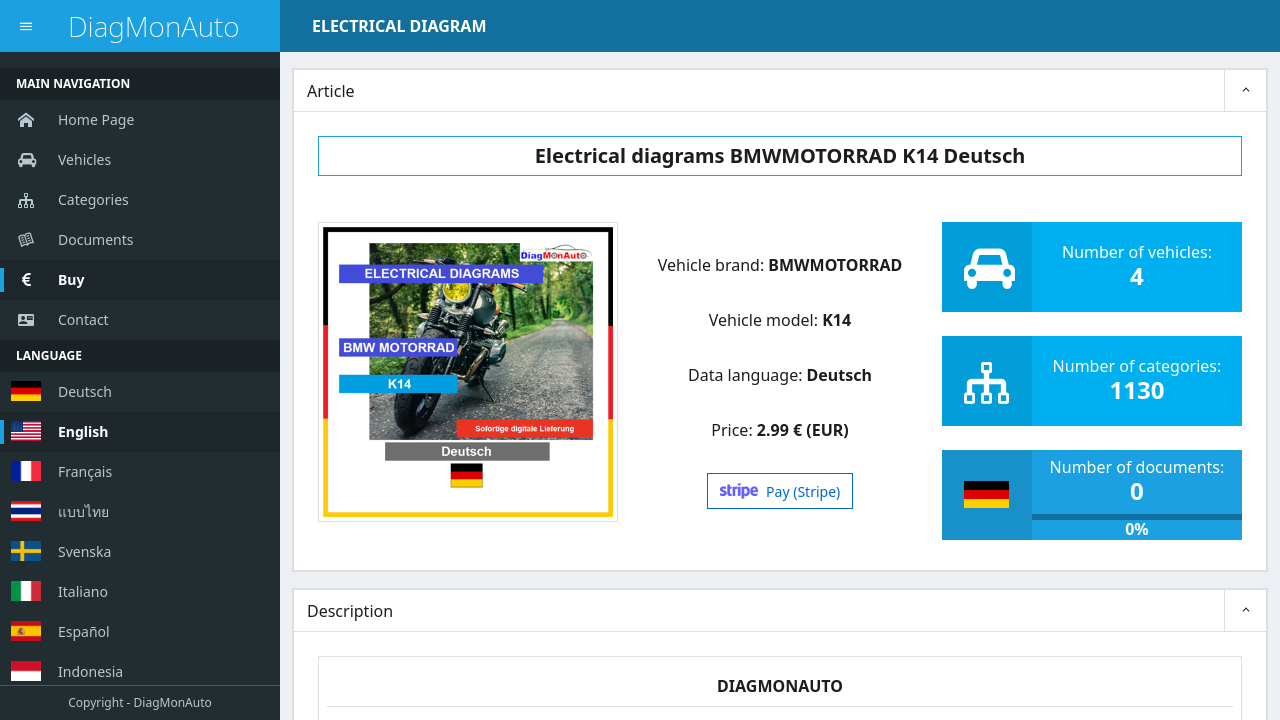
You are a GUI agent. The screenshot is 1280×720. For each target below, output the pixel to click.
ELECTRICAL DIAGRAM (399, 26)
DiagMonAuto (153, 26)
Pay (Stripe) (780, 491)
